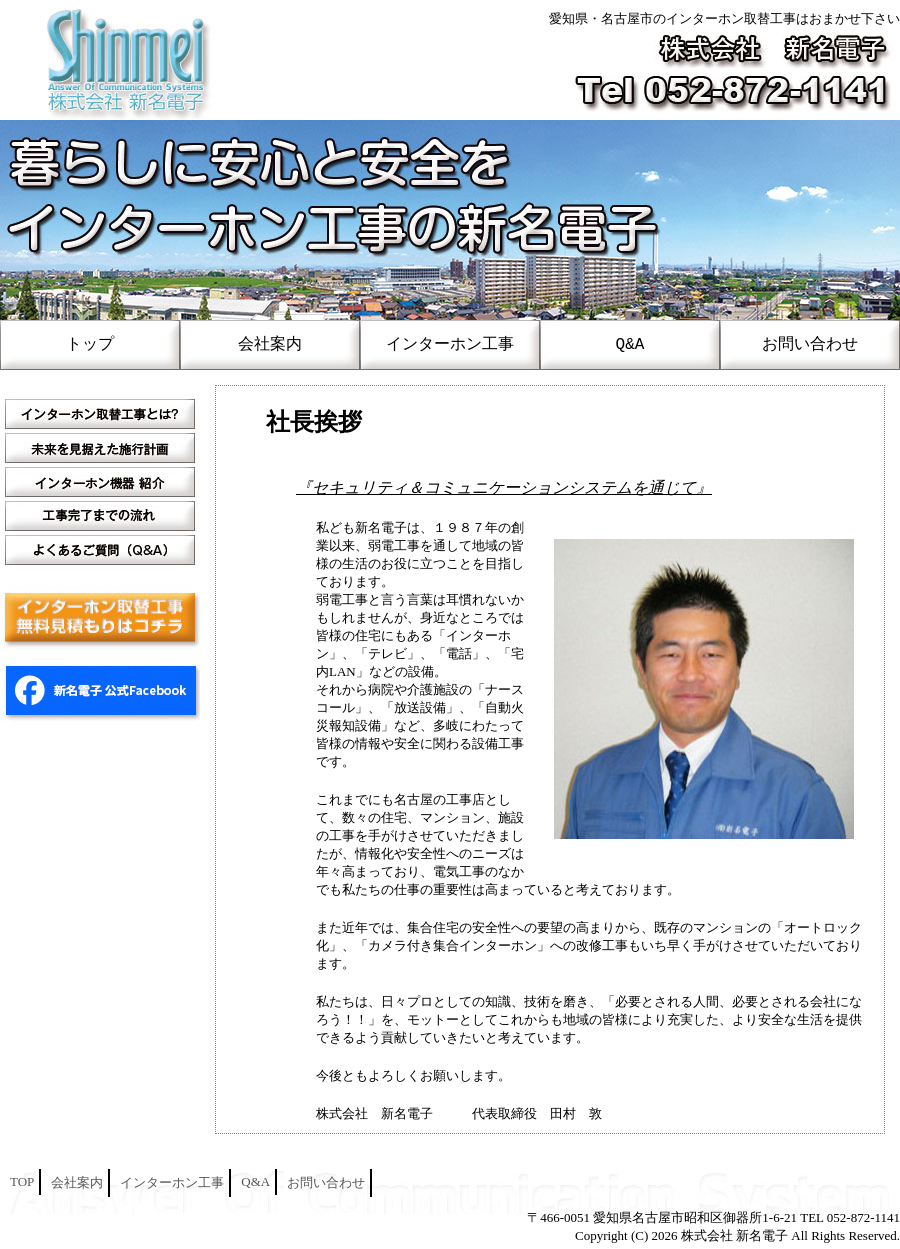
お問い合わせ (810, 345)
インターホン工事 (450, 345)
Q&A (630, 345)
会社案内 (270, 345)
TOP (22, 1181)
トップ (90, 345)
